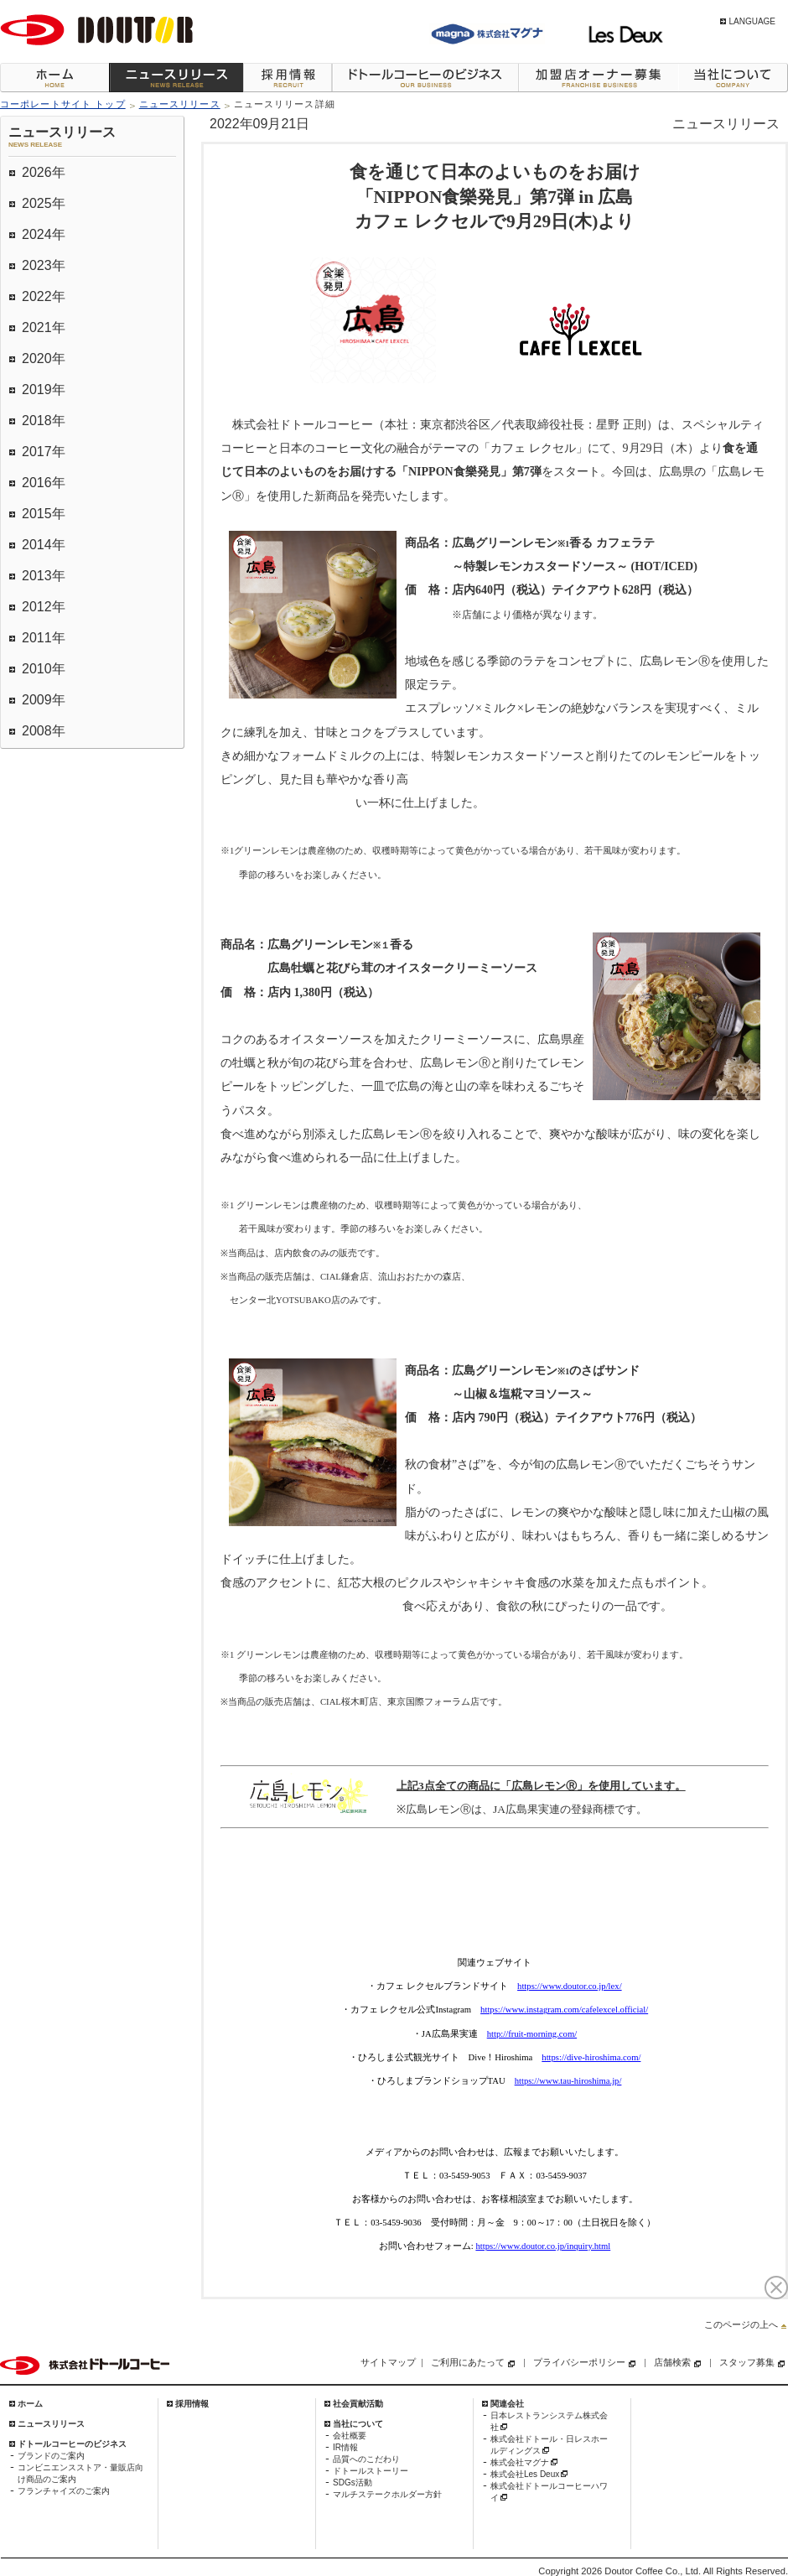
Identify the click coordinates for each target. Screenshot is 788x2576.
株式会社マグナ (519, 2462)
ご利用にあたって (468, 2362)
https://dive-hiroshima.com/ (591, 2057)
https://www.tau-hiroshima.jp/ (568, 2080)
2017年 (43, 451)
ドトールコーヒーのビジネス (425, 77)
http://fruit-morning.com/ (532, 2033)
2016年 (43, 482)
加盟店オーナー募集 (598, 77)
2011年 (43, 638)
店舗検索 (672, 2362)
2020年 (43, 358)
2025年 (43, 203)
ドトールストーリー (370, 2470)
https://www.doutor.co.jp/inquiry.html (542, 2246)
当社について (733, 77)
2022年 (43, 296)
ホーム (54, 77)
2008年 (43, 731)
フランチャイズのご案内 (64, 2491)
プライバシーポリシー (579, 2362)
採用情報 (287, 77)
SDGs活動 (352, 2482)
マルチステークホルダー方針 (387, 2494)
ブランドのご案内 (51, 2455)
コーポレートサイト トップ (63, 104)
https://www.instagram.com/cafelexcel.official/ (564, 2009)
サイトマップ (388, 2362)
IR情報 (345, 2447)
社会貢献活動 (358, 2403)
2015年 (43, 513)
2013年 (43, 576)
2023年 (43, 265)
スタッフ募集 (747, 2362)
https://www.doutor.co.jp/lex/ (569, 1986)
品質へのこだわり (366, 2459)
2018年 (43, 420)
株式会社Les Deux (524, 2474)
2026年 (43, 172)
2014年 (43, 545)
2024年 (43, 234)
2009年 (43, 700)
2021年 (43, 327)
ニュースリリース (176, 77)
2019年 (43, 389)
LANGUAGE (751, 21)
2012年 (43, 607)
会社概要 (349, 2435)
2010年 (43, 669)
